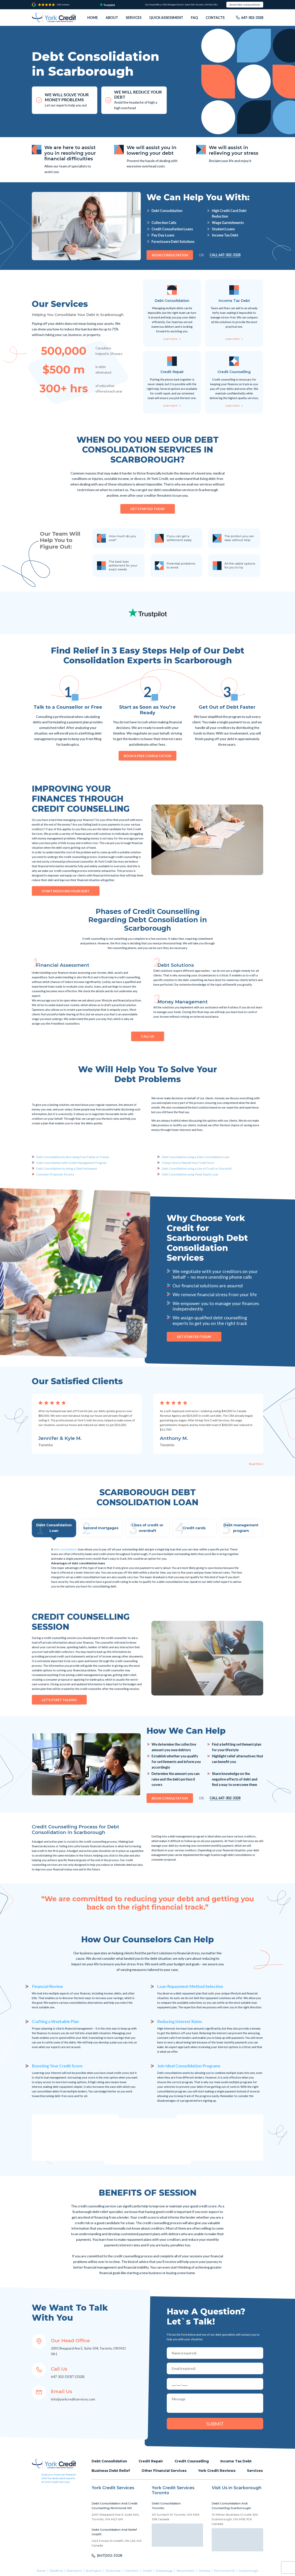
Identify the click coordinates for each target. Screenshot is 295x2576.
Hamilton (131, 2570)
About (112, 17)
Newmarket (185, 2570)
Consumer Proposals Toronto (55, 1174)
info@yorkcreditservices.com (73, 2399)
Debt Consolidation (109, 2461)
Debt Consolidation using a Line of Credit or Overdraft (197, 1168)
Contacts (215, 17)
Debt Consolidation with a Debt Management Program (71, 1162)
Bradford (56, 2570)
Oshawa (204, 2570)
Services (134, 17)
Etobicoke (113, 2570)
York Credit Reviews (216, 2471)
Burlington (94, 2570)
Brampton (74, 2570)
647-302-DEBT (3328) (68, 2376)
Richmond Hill (224, 2570)
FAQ (194, 17)
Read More (256, 1464)
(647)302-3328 (109, 2556)
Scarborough (248, 2570)
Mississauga (164, 2570)
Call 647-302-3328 (225, 255)
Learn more (172, 338)
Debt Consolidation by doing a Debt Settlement (66, 1168)
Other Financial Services (164, 2471)
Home (92, 17)
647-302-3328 (252, 17)
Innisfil (147, 2570)
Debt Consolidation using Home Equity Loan (190, 1174)
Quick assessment (166, 17)
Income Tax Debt (236, 2461)
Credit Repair (151, 2461)
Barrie (41, 2570)
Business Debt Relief (111, 2471)
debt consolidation (66, 1549)
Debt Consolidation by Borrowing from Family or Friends (72, 1157)
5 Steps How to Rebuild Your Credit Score (188, 1162)
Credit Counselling (192, 2461)
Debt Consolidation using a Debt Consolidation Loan (195, 1157)
